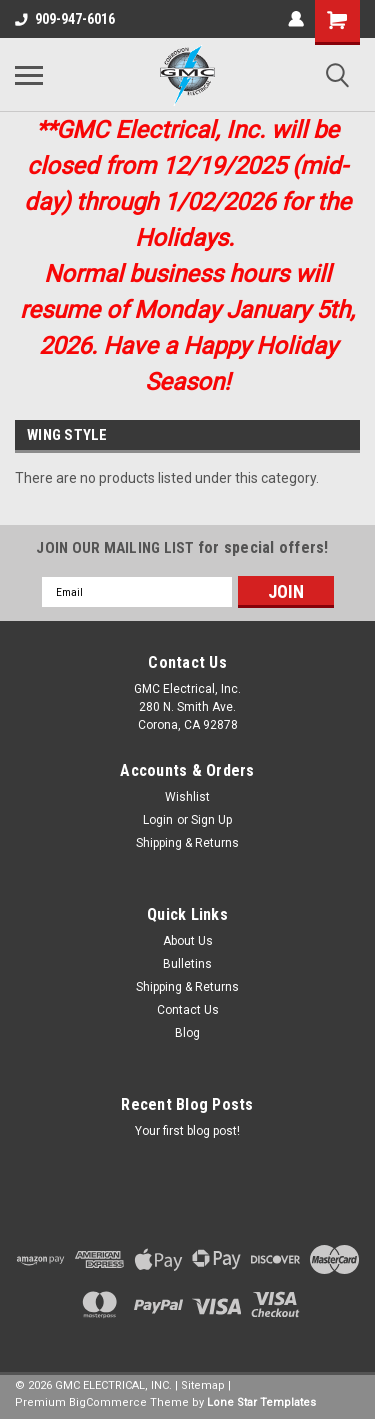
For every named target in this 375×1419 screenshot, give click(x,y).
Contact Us (188, 1010)
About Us (188, 941)
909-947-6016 (65, 19)
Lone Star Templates (261, 1402)
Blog (187, 1033)
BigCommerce (108, 1402)
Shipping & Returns (187, 843)
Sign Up (211, 820)
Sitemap (203, 1385)
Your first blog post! (187, 1131)
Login (158, 820)
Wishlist (187, 797)
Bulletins (187, 964)
